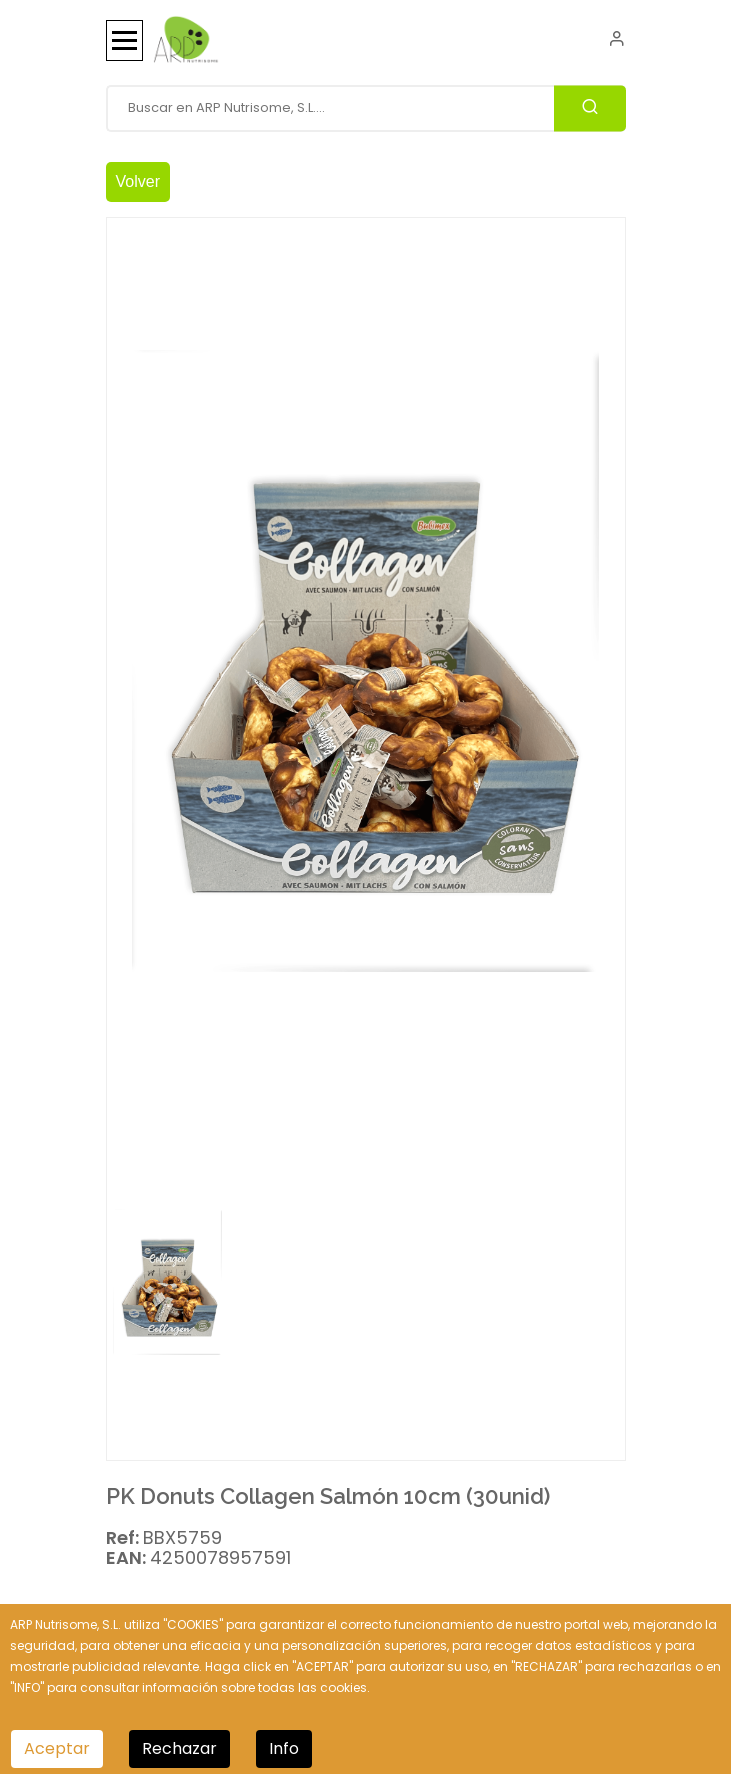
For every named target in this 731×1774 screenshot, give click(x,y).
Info (284, 1748)
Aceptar (57, 1748)
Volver (138, 181)
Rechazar (179, 1748)
